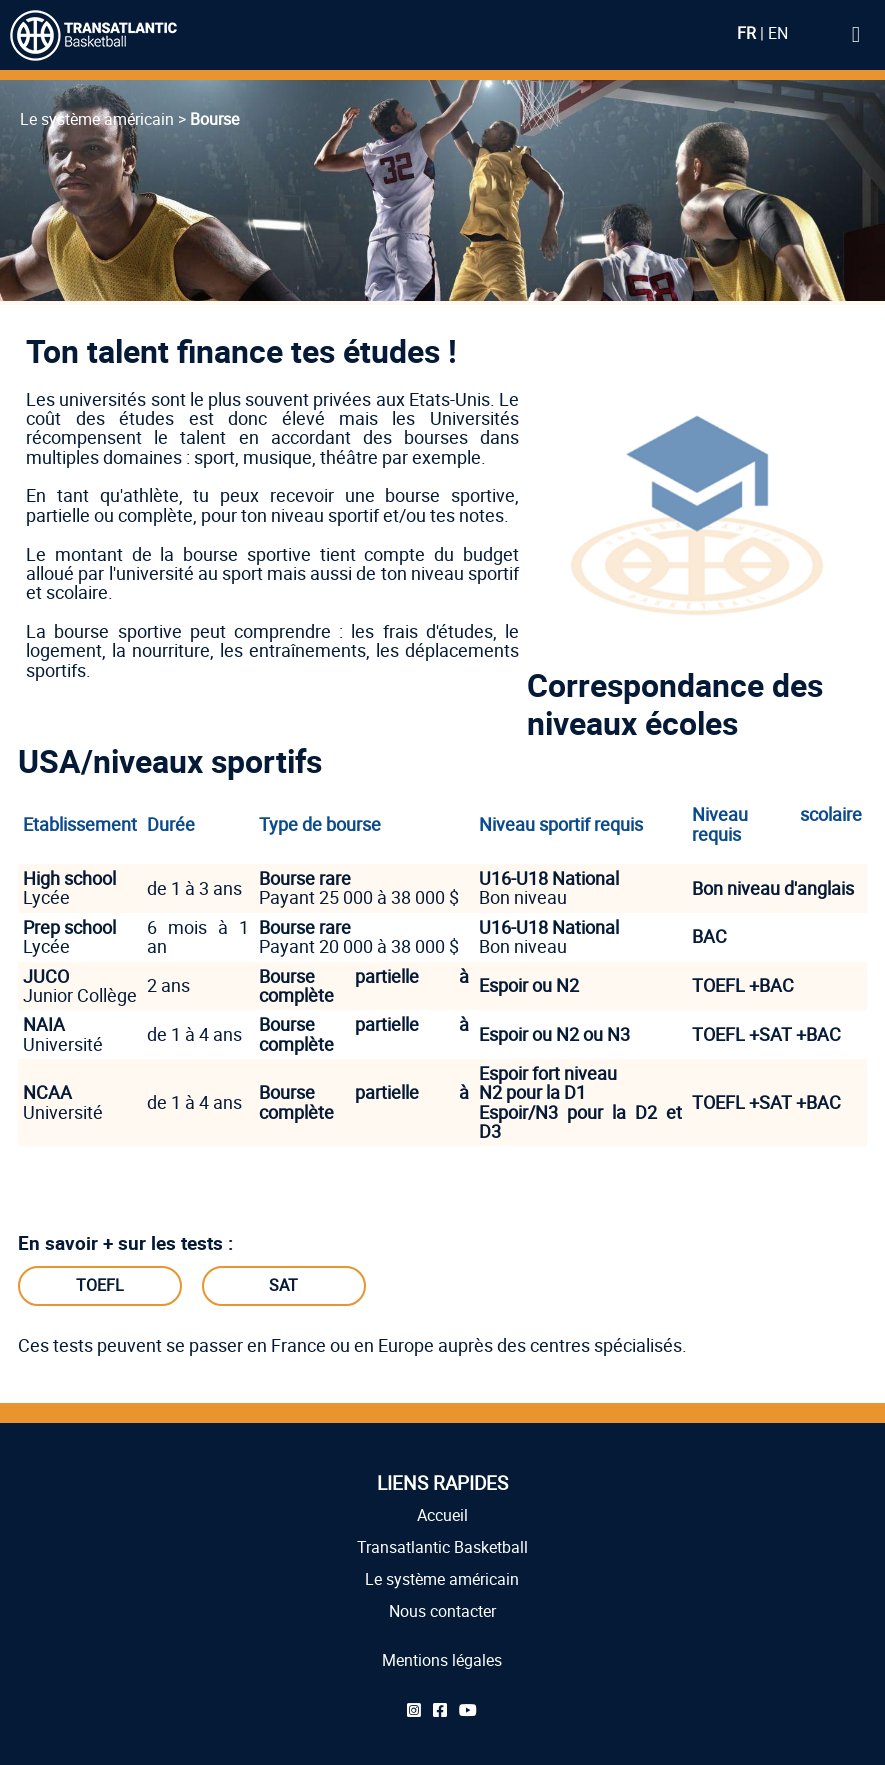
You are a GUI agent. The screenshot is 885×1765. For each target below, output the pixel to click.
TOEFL (100, 1285)
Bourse (214, 119)
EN (778, 33)
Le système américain (442, 1579)
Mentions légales (442, 1660)
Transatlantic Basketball (442, 1547)
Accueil (442, 1515)
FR (746, 33)
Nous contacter (442, 1611)
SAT (283, 1285)
